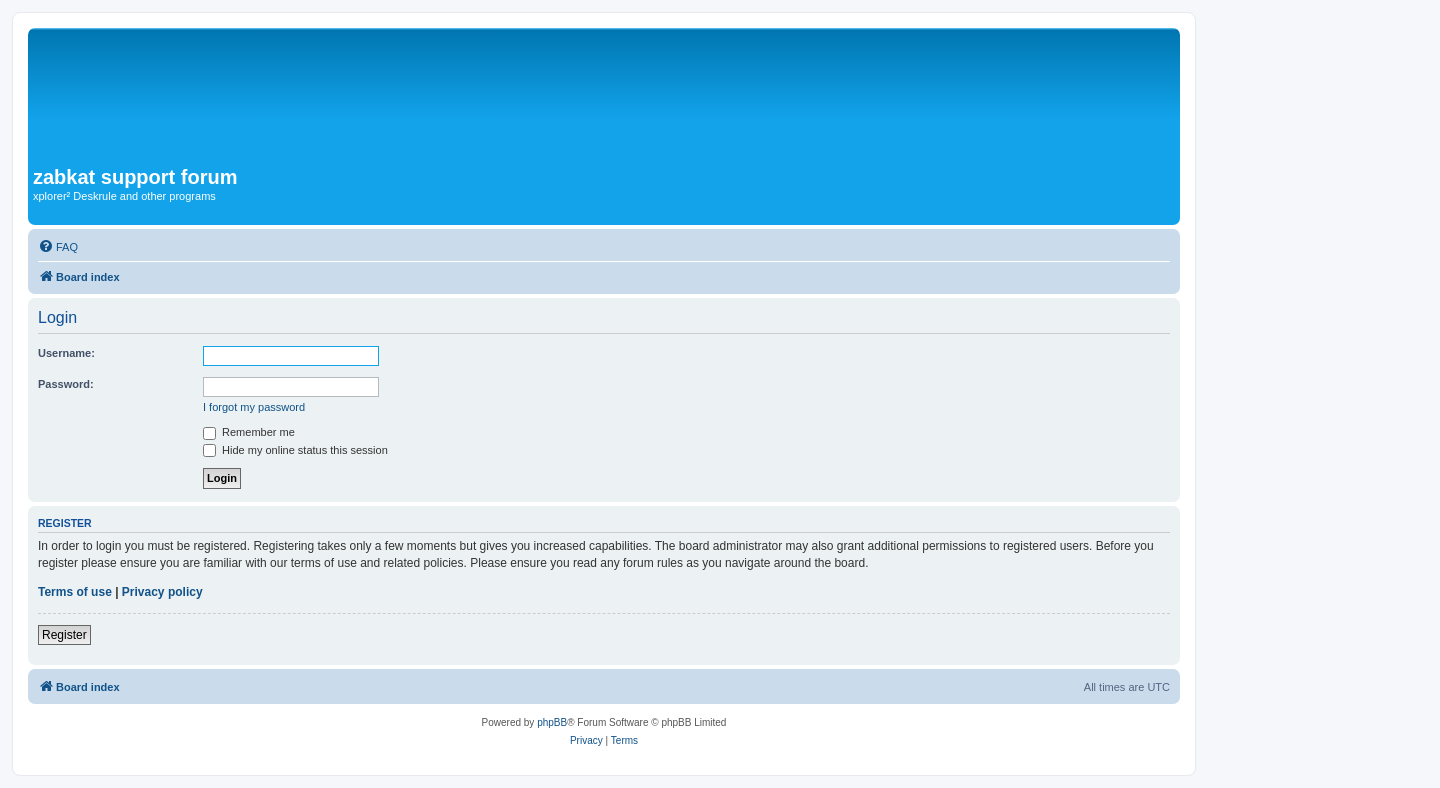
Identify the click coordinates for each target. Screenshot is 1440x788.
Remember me (249, 432)
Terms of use (75, 592)
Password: (66, 384)
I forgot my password (254, 407)
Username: (66, 353)
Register (64, 635)
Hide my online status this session (295, 450)
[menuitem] (58, 247)
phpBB (552, 722)
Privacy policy (162, 592)
